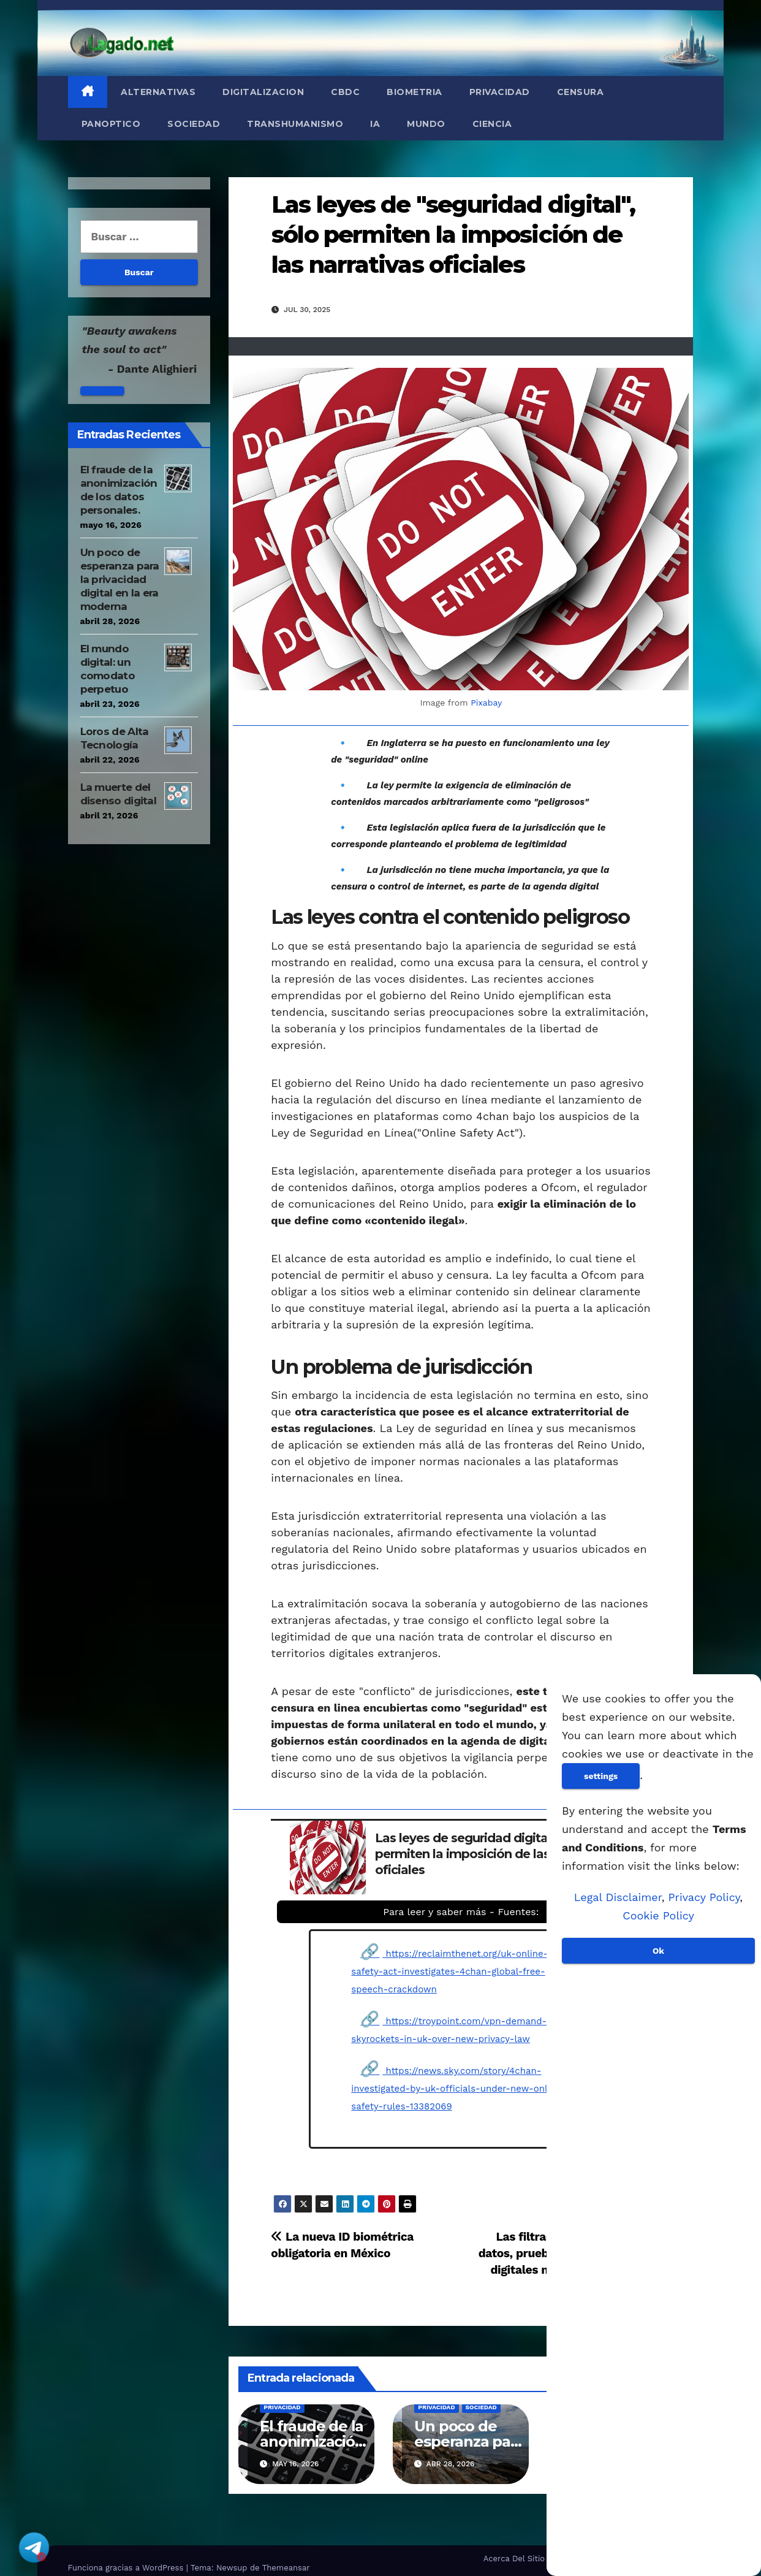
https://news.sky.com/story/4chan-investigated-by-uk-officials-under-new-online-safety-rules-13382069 (458, 2088)
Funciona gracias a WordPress (127, 2567)
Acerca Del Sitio (514, 2558)
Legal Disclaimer (618, 1897)
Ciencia (492, 123)
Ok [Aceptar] (658, 1951)
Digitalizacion (263, 91)
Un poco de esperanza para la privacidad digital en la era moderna (119, 579)
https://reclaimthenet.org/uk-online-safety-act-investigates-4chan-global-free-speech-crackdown (449, 1971)
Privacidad (499, 91)
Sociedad (193, 123)
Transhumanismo (295, 123)
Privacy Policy (704, 1897)
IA (375, 123)
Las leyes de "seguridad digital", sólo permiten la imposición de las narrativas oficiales (453, 235)
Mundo (426, 123)
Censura (580, 91)
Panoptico (111, 123)
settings (601, 1776)
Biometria (414, 91)
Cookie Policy (658, 1915)
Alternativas (158, 91)
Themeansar (286, 2567)
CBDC (345, 91)
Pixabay (486, 702)
